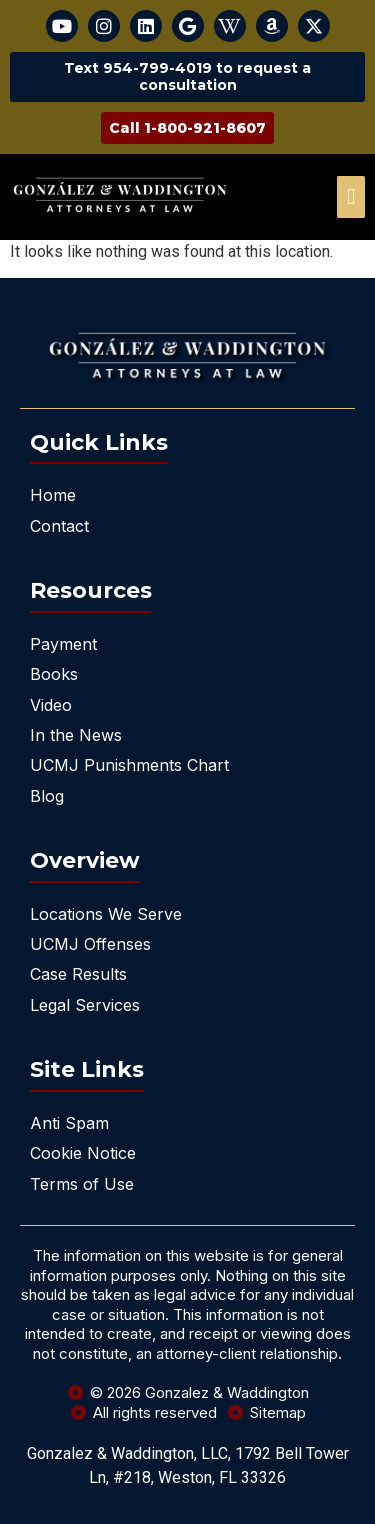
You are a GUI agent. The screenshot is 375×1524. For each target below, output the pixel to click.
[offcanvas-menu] (351, 197)
